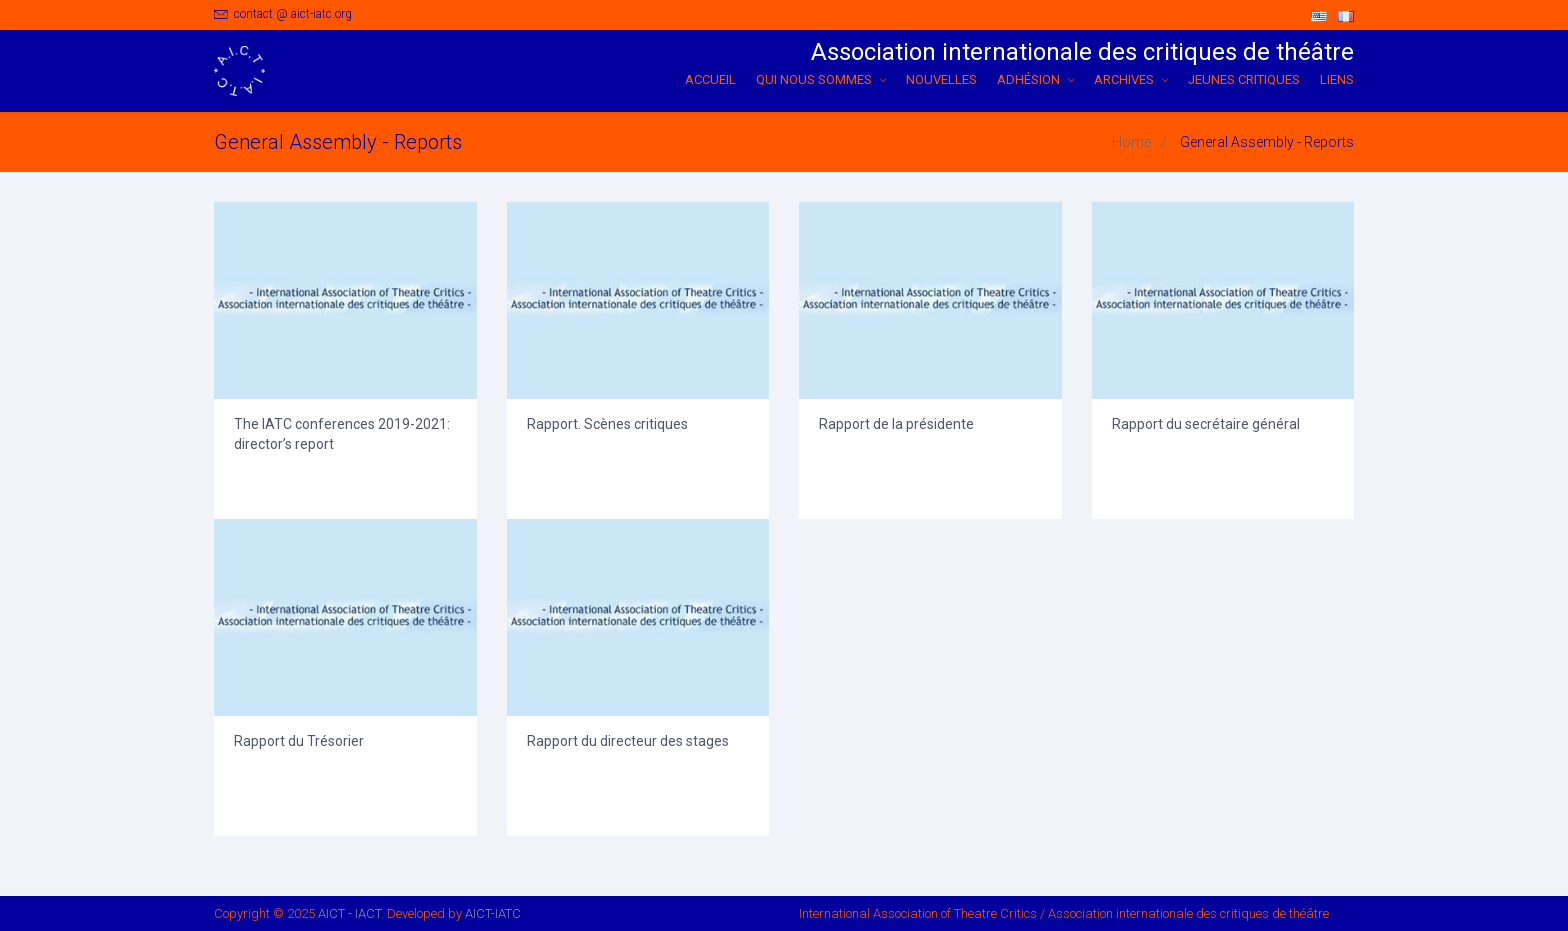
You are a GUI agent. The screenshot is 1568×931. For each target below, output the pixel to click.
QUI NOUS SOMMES (821, 79)
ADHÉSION (1035, 79)
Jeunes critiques (1244, 79)
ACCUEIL (710, 79)
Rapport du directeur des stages (628, 741)
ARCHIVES (1131, 79)
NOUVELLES (941, 79)
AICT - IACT (349, 913)
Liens (1337, 79)
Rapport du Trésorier (299, 741)
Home (1131, 142)
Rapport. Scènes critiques (607, 424)
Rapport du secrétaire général (1206, 424)
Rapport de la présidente (896, 424)
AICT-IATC (493, 913)
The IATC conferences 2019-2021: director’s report (342, 434)
